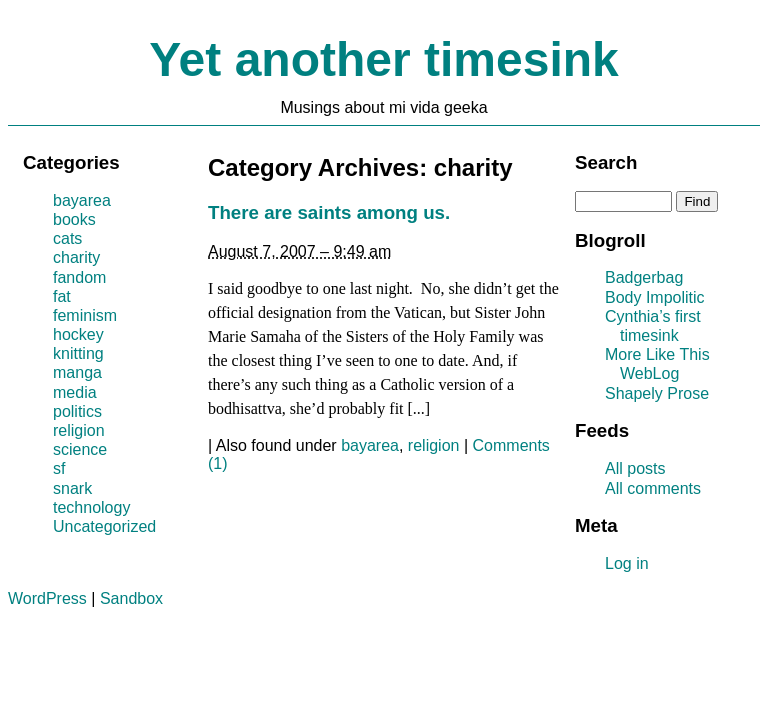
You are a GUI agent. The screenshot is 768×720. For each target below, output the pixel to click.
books (74, 219)
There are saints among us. (329, 212)
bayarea (370, 445)
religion (434, 445)
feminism (85, 315)
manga (77, 372)
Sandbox (131, 598)
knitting (78, 353)
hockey (78, 334)
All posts (635, 468)
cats (67, 238)
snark (72, 488)
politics (77, 411)
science (80, 449)
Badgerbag (644, 277)
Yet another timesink (383, 59)
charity (76, 257)
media (75, 392)
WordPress (47, 598)
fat (62, 296)
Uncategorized (104, 526)
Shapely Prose (657, 393)
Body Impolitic (655, 297)
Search (606, 162)
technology (91, 507)
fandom (79, 277)
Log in (627, 563)
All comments (653, 488)
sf (59, 468)
